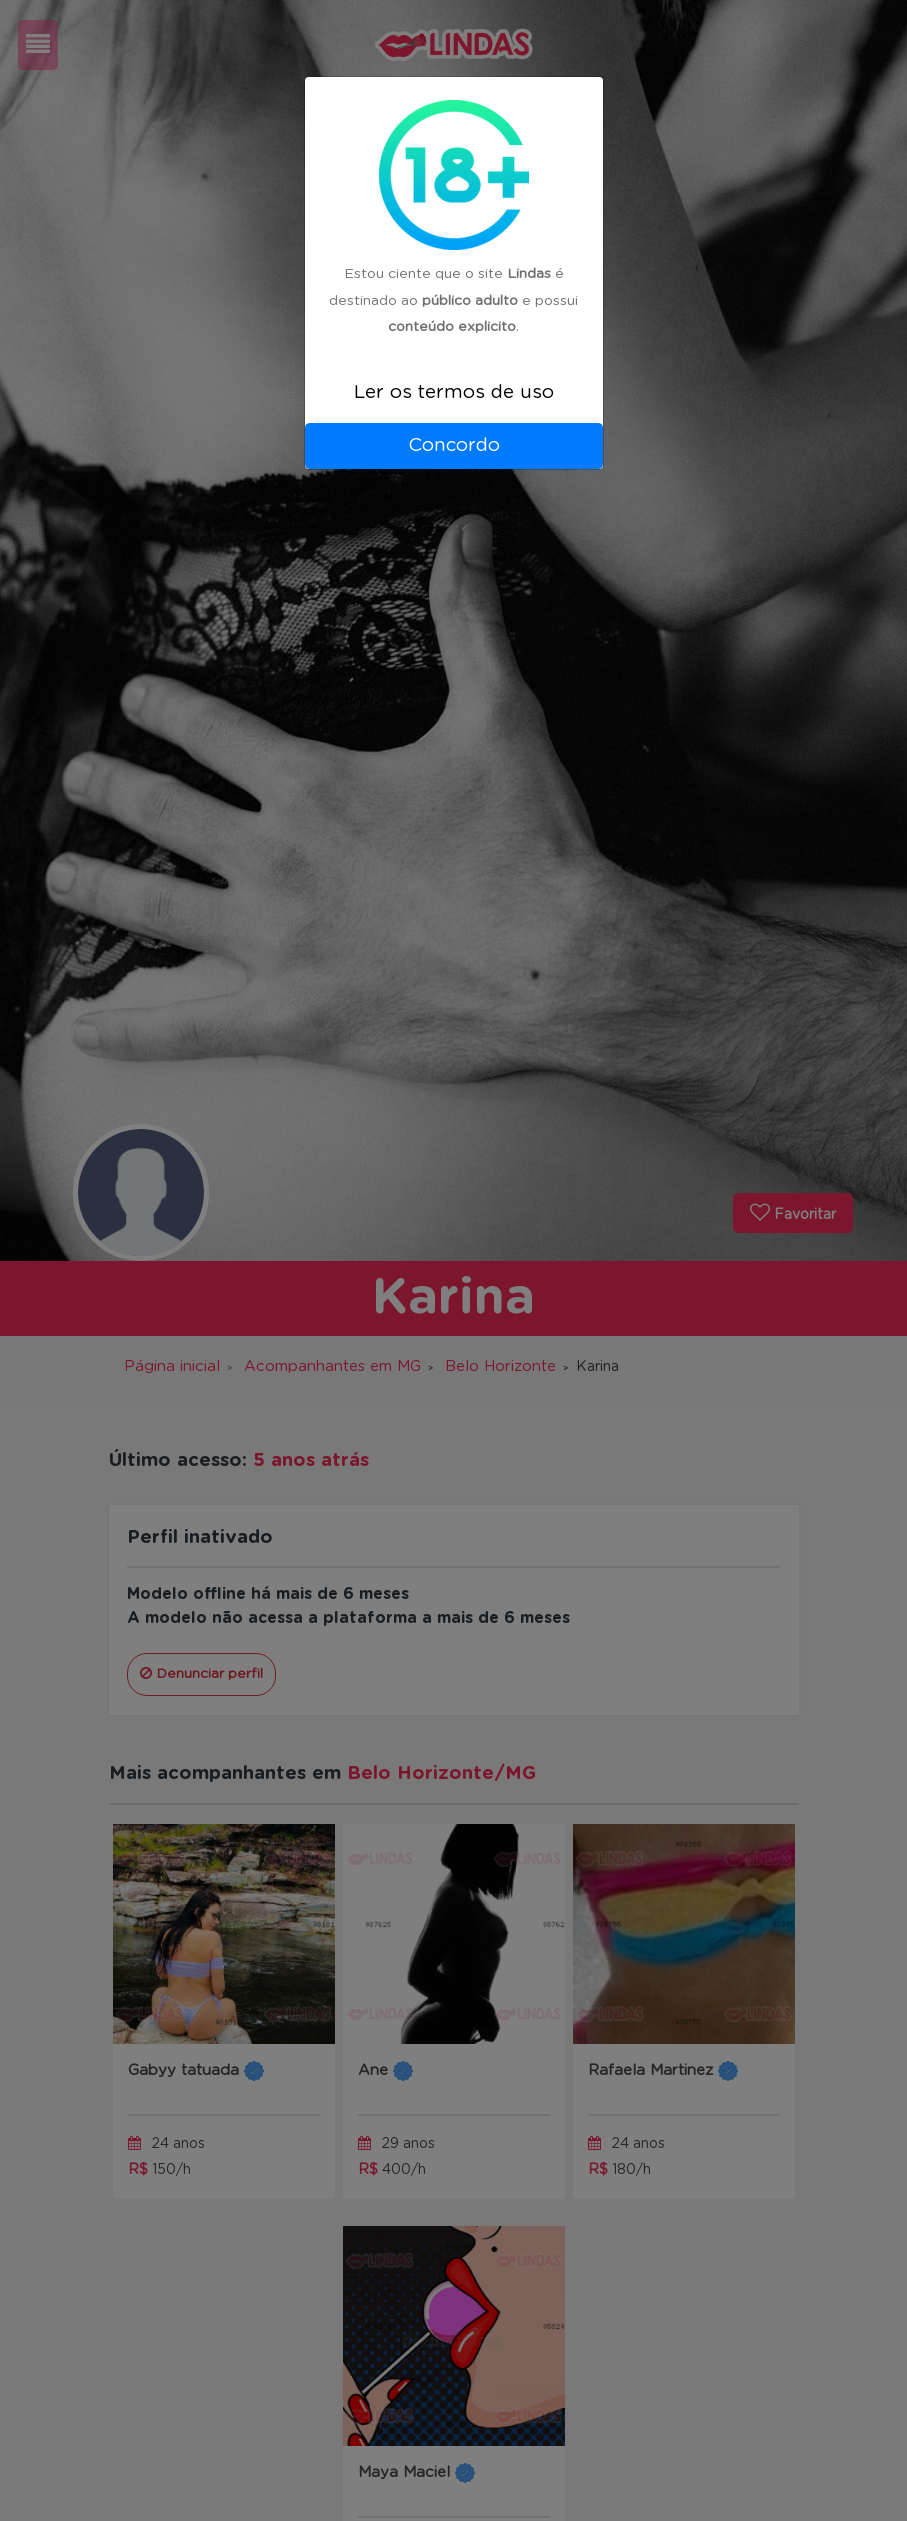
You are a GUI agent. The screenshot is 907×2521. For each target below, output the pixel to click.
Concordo (454, 445)
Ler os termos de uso (454, 392)
